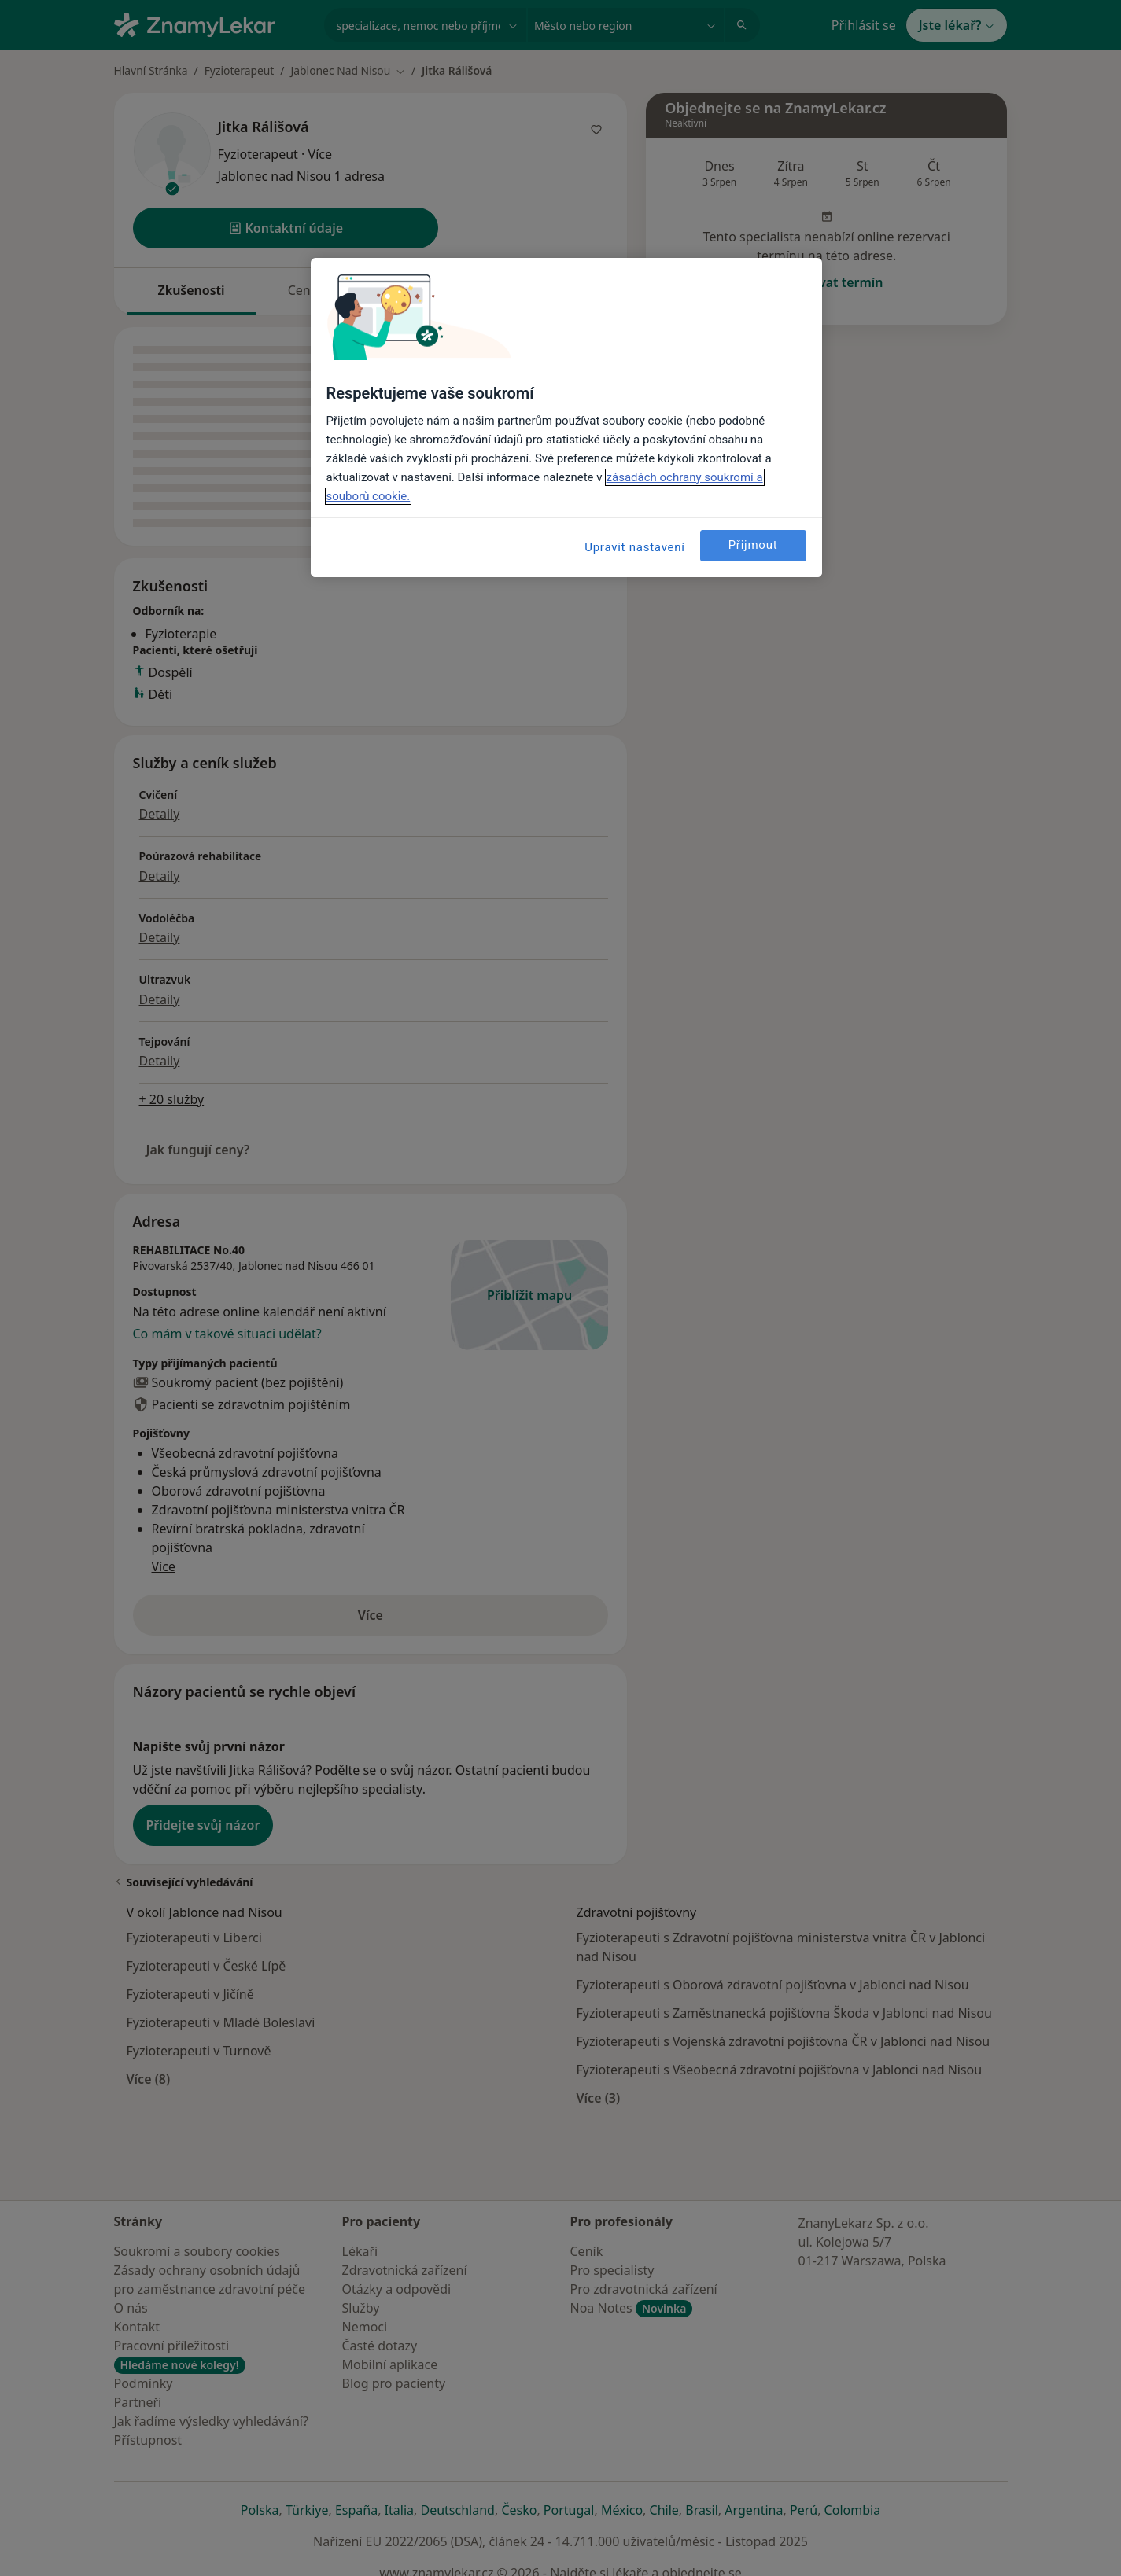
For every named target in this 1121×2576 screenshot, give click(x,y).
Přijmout (753, 545)
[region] (566, 417)
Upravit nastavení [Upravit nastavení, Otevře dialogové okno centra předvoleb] (634, 547)
